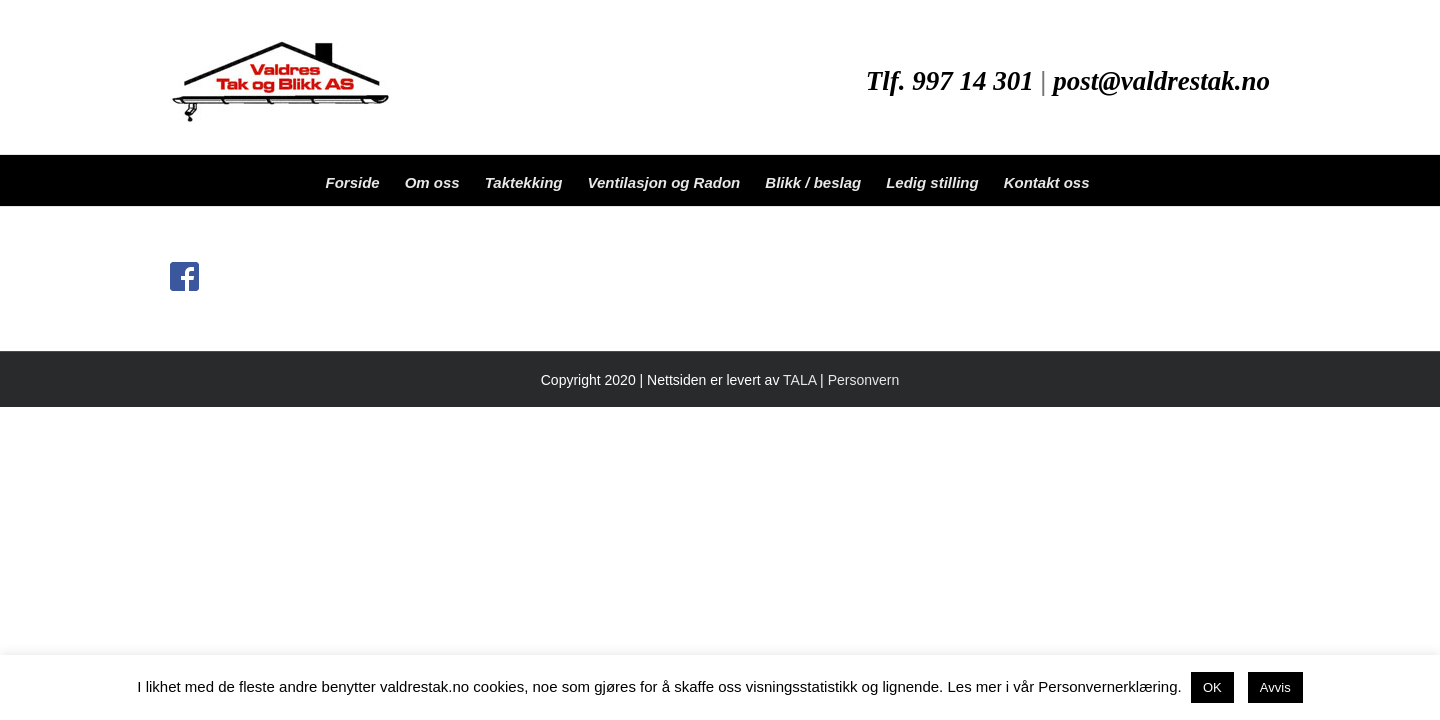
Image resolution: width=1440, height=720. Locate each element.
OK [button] (1212, 687)
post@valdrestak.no (1161, 81)
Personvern (864, 380)
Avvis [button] (1275, 687)
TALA (799, 380)
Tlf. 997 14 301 (950, 81)
